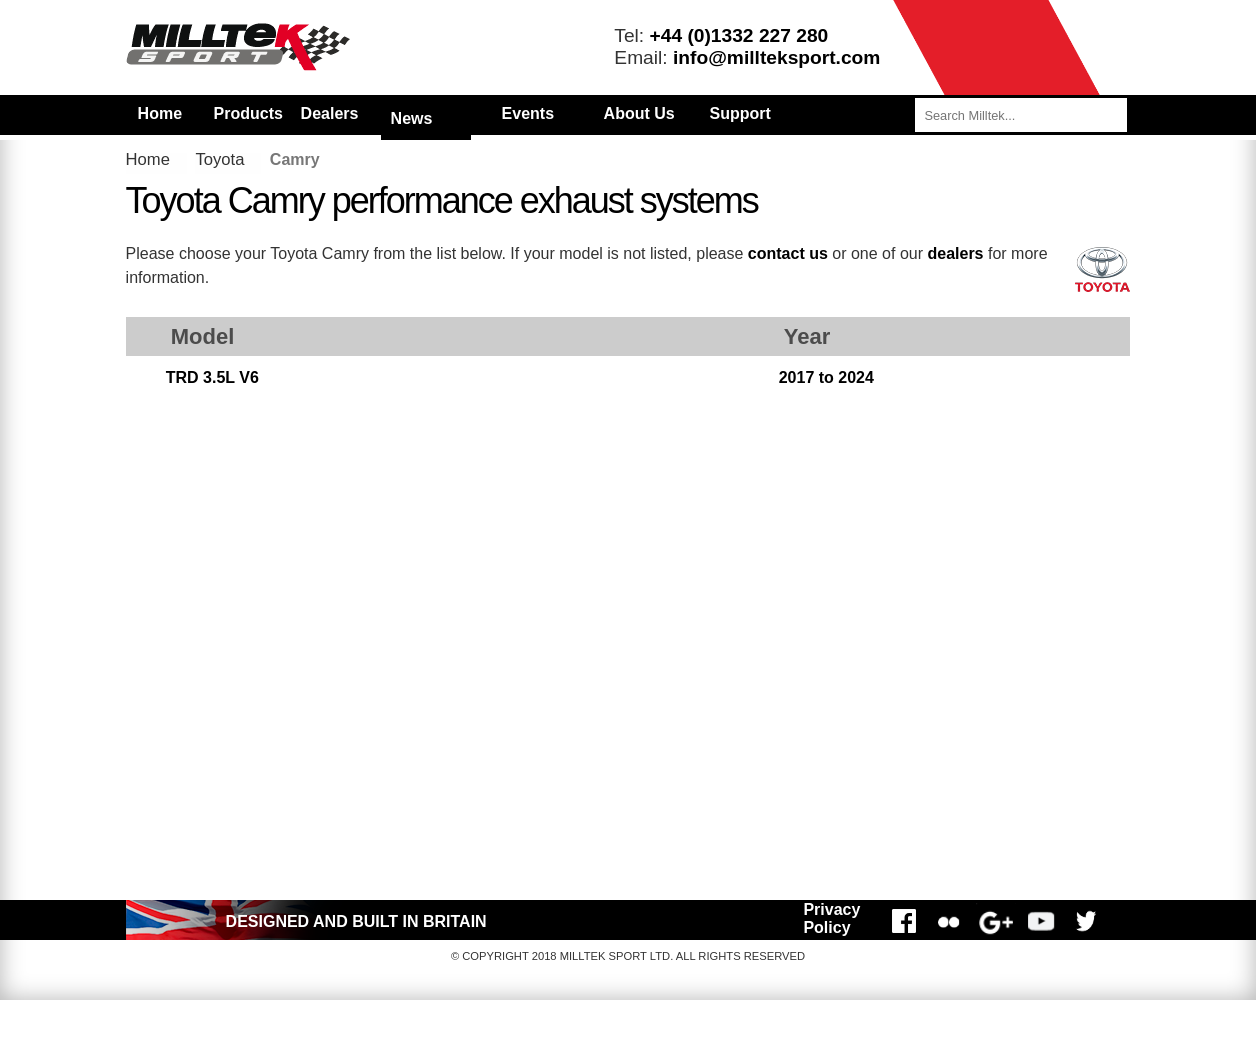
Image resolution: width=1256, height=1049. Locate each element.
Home (160, 113)
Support (740, 113)
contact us (788, 253)
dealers (955, 253)
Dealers (330, 113)
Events (528, 113)
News (412, 118)
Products (248, 113)
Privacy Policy (831, 918)
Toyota (219, 159)
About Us (639, 113)
